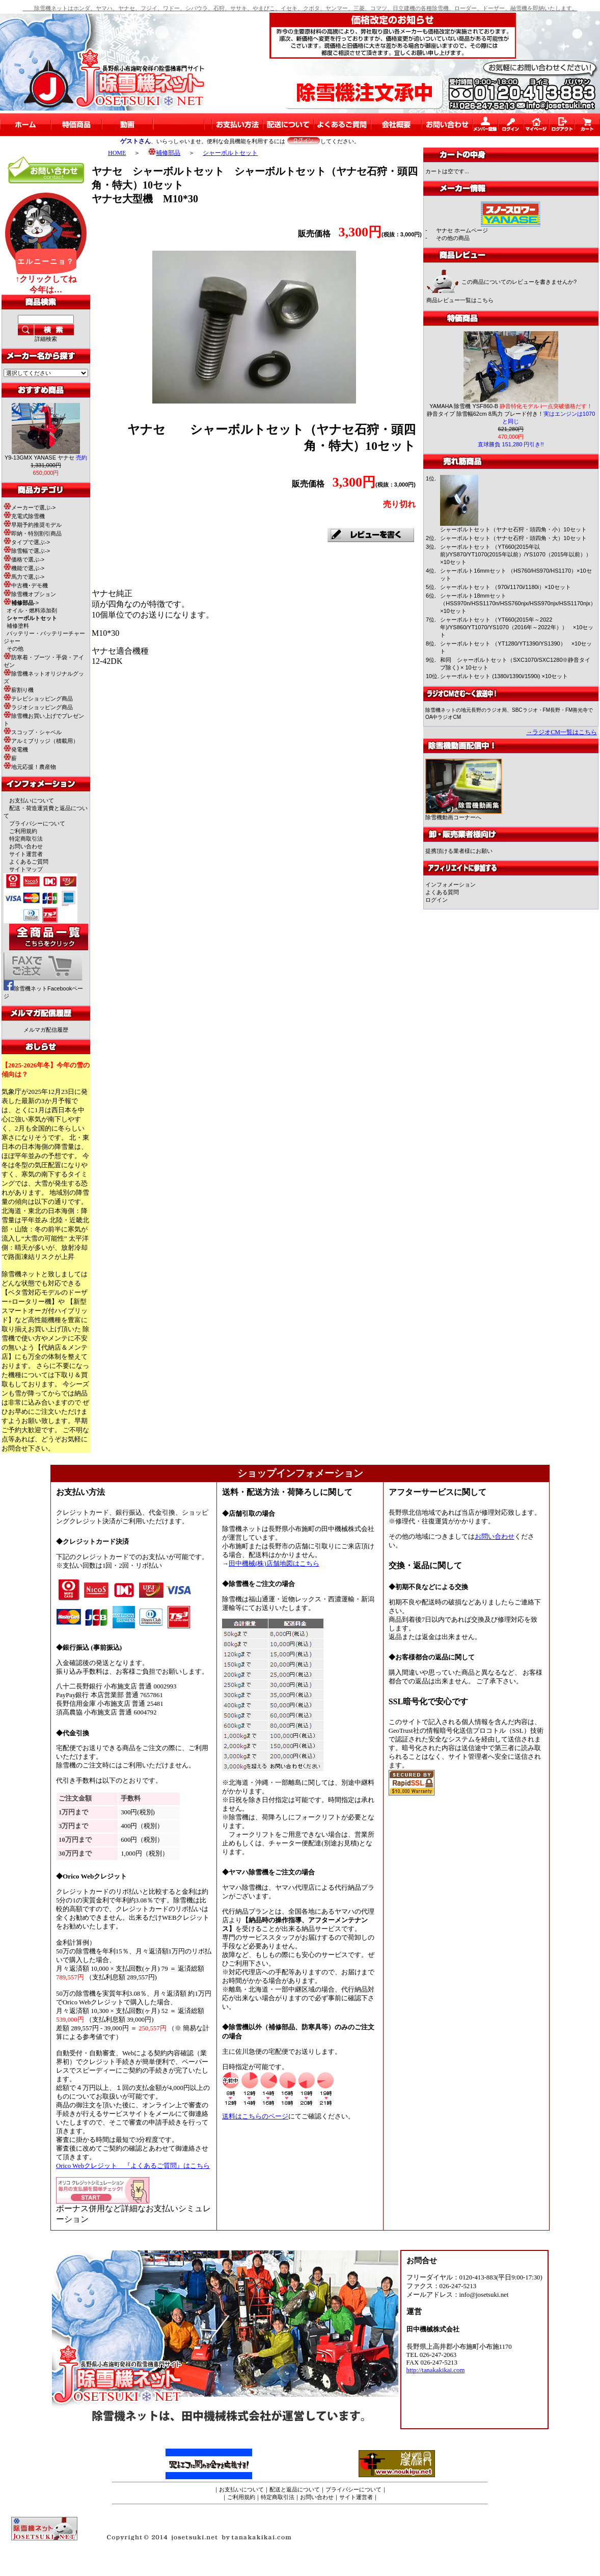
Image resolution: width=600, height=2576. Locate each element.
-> (21, 603)
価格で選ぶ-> (24, 559)
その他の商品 (453, 238)
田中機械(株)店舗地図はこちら (274, 1563)
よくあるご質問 (28, 861)
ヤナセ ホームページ (462, 230)
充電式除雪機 (24, 516)
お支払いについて (31, 800)
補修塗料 (18, 626)
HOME (117, 152)
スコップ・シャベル (33, 732)
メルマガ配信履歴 (45, 1030)
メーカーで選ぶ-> (30, 507)
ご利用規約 (23, 831)
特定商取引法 (26, 839)
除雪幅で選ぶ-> (27, 551)
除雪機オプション (30, 594)
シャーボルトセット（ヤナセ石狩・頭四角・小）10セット (513, 529)
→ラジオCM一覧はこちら (561, 732)
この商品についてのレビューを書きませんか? (519, 282)
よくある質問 (442, 892)
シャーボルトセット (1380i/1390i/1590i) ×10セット (504, 676)
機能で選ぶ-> (24, 568)
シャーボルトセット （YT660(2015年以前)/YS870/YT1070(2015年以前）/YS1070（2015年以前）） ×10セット (518, 554)
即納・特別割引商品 (33, 533)
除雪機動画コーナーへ (463, 814)
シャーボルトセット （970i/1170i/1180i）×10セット (505, 587)
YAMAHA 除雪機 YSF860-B (510, 406)
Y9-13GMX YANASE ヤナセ (46, 457)
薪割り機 (19, 690)
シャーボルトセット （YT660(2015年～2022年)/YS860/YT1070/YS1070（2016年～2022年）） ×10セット (516, 627)
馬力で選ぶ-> (24, 577)
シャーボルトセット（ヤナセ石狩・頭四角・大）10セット (513, 538)
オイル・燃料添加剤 (32, 610)
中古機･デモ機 (26, 585)
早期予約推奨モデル (33, 525)
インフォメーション (450, 884)
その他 (15, 649)
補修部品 (164, 152)
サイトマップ (26, 869)
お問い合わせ (26, 846)
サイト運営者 (26, 854)
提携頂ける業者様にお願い (459, 851)
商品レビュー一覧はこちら (460, 300)
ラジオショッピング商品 (38, 707)
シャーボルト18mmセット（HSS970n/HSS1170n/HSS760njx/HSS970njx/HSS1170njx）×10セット (518, 603)
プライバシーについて (37, 823)
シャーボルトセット (230, 152)
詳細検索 (46, 339)
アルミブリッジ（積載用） (41, 741)
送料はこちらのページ (255, 2116)
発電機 (16, 749)
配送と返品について (294, 2489)
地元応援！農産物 (30, 767)
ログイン (436, 900)
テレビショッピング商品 (38, 698)
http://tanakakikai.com (435, 2370)
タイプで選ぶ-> (27, 542)
